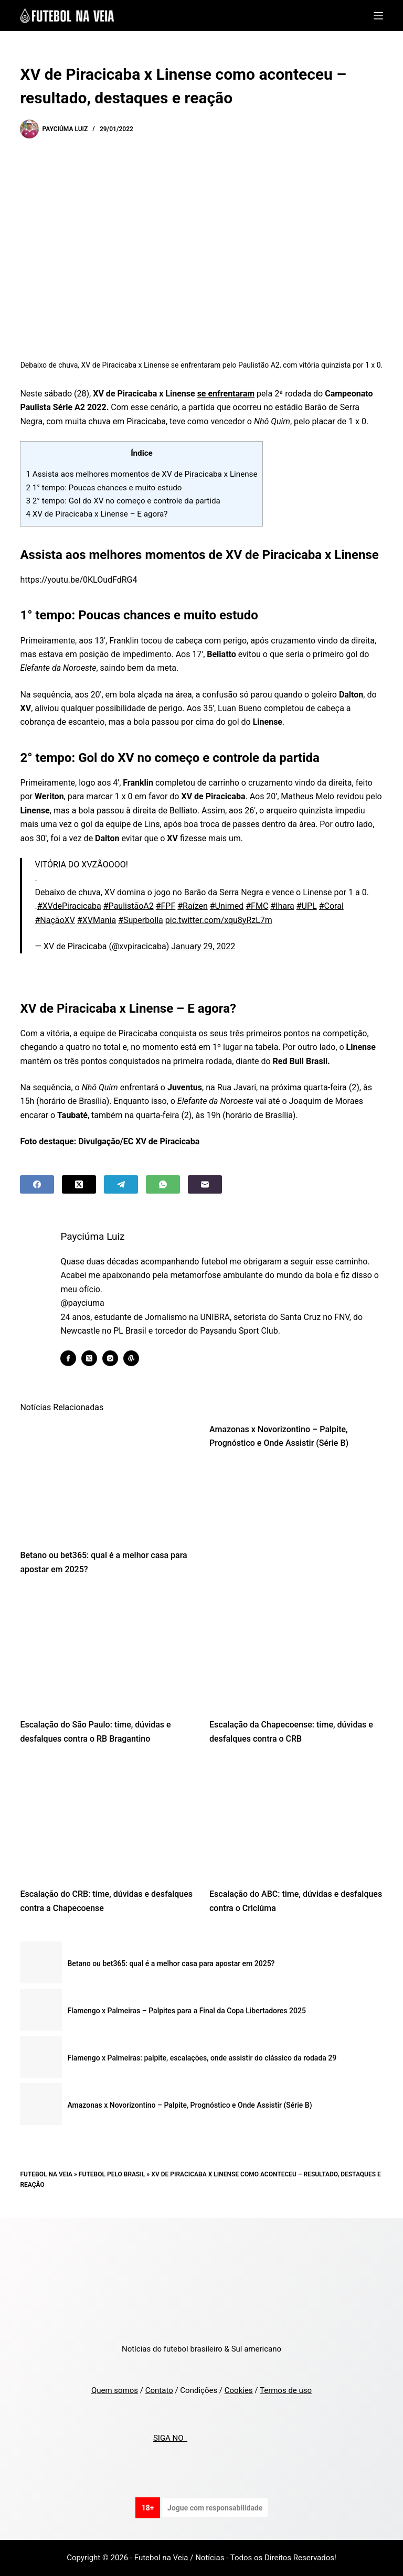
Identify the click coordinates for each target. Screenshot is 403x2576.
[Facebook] (37, 1184)
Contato (159, 2390)
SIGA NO (170, 2438)
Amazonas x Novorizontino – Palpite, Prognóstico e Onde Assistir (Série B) (189, 2105)
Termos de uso (286, 2390)
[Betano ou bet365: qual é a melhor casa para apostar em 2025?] (107, 1480)
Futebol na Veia (46, 2174)
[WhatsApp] (163, 1184)
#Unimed (227, 906)
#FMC (257, 906)
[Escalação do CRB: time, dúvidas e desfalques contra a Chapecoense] (107, 1819)
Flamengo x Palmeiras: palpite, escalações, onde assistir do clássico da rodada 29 (201, 2058)
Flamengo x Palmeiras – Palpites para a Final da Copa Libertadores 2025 (186, 2010)
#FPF (166, 906)
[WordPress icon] (138, 1358)
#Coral (331, 906)
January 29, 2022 (203, 946)
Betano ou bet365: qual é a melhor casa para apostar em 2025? (170, 1963)
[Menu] (378, 15)
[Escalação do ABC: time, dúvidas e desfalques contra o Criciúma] (296, 1819)
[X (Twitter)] (79, 1184)
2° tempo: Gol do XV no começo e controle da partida (123, 501)
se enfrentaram (226, 394)
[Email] (205, 1184)
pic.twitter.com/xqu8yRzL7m (218, 920)
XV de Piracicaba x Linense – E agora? (96, 514)
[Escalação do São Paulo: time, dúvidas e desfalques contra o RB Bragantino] (107, 1650)
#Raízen (192, 906)
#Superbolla (140, 920)
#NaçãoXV (55, 920)
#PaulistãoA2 (128, 906)
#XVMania (96, 920)
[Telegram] (121, 1184)
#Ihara (282, 906)
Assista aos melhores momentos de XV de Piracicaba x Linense (141, 474)
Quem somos (114, 2390)
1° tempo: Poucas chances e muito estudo (104, 487)
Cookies (239, 2390)
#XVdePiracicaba (69, 906)
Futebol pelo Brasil (112, 2174)
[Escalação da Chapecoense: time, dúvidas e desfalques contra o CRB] (296, 1650)
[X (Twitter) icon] (96, 1358)
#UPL (306, 906)
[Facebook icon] (75, 1358)
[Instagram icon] (117, 1358)
